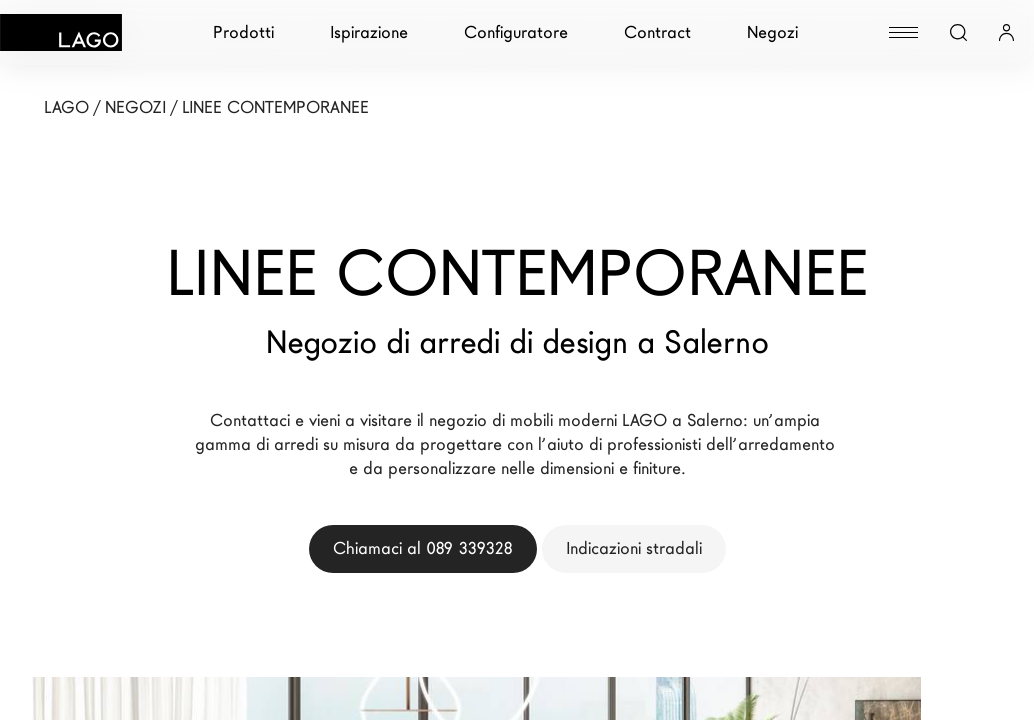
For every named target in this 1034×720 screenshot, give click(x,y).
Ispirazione (369, 32)
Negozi (772, 32)
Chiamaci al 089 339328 (423, 548)
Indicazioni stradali (634, 548)
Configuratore (516, 32)
